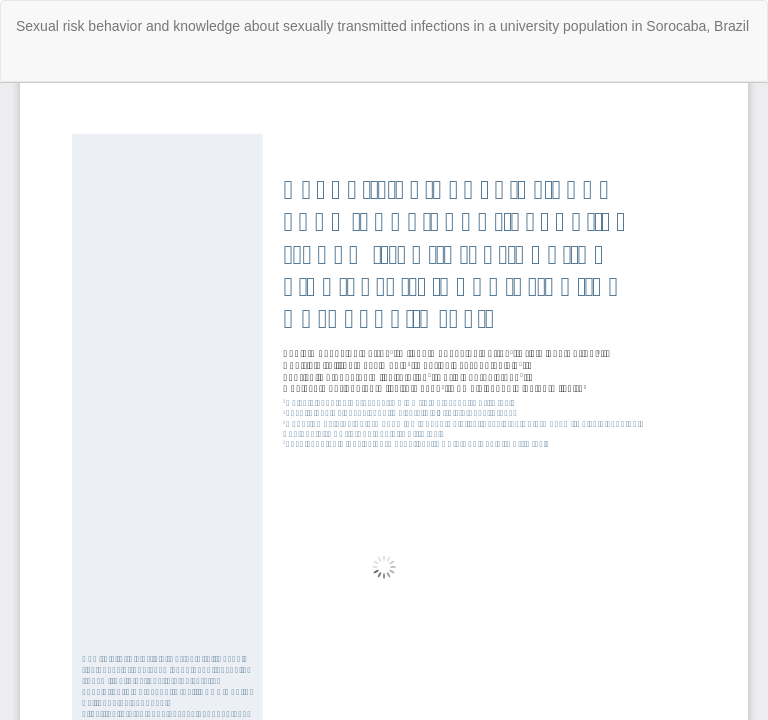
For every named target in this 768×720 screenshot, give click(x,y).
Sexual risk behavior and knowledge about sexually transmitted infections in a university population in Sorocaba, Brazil (382, 26)
